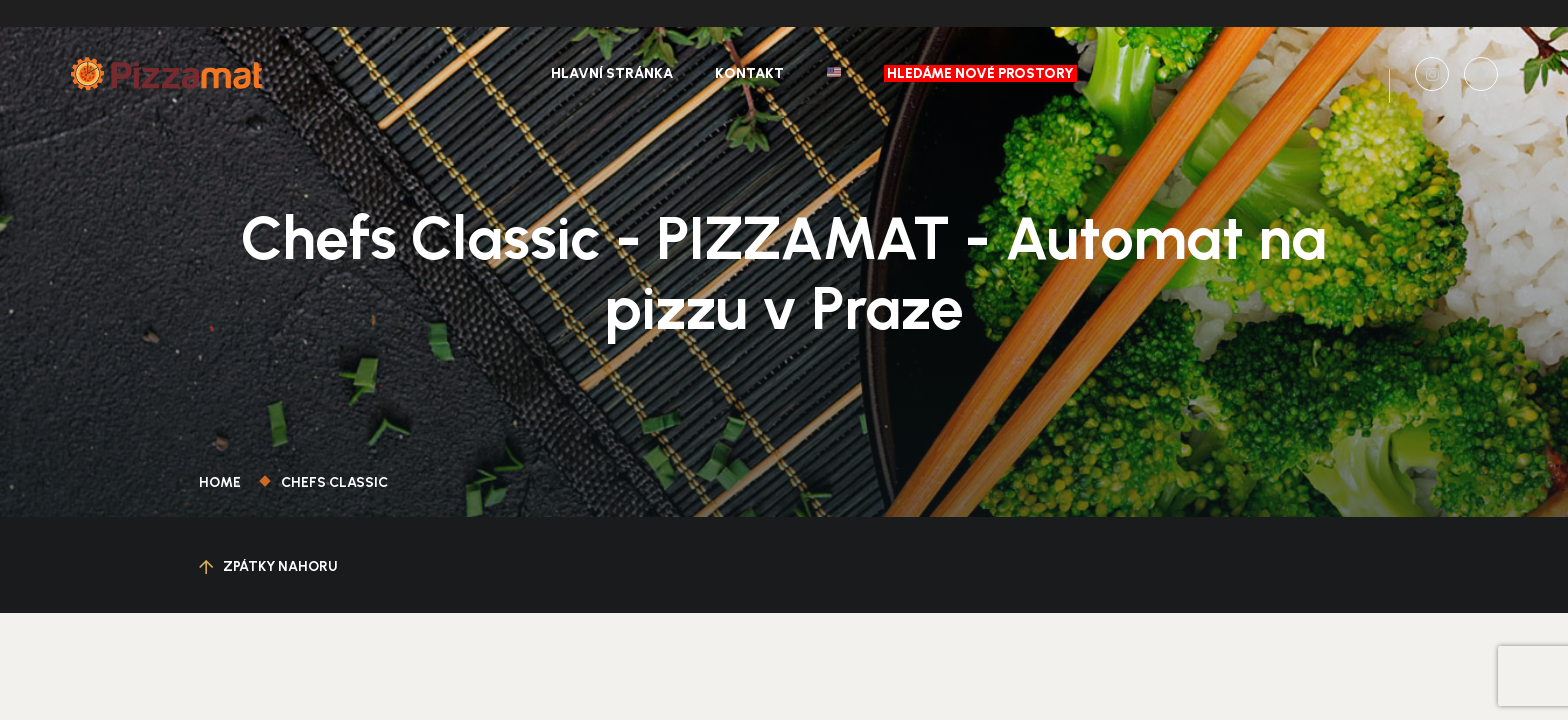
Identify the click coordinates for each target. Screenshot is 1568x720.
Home (223, 482)
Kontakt (749, 73)
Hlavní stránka (612, 73)
